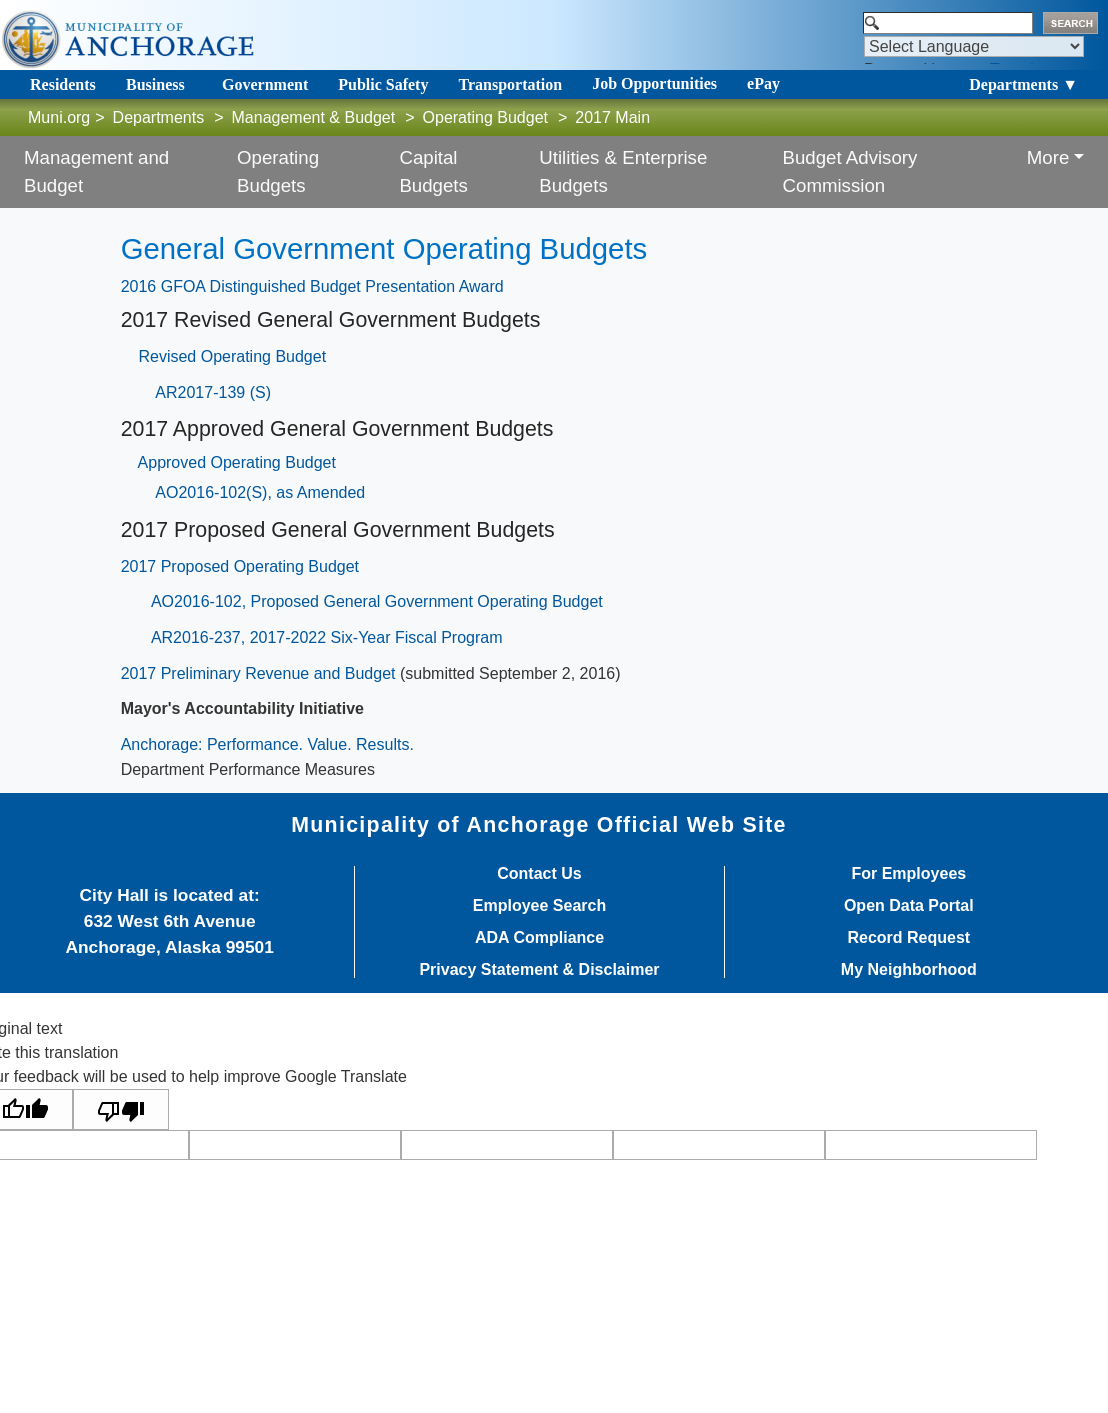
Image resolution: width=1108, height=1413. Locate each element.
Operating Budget (485, 117)
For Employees (908, 874)
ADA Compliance (539, 938)
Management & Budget (314, 117)
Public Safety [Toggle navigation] (383, 84)
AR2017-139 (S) (213, 392)
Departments (159, 117)
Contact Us (539, 874)
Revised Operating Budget (232, 356)
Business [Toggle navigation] (155, 84)
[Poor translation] (121, 1109)
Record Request (908, 938)
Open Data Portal (909, 906)
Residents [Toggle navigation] (63, 84)
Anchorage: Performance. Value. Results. (267, 744)
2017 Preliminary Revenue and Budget (258, 673)
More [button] (1048, 157)
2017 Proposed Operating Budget (240, 566)
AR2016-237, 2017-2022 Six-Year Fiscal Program (327, 637)
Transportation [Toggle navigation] (510, 84)
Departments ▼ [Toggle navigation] (1023, 84)
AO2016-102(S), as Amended (260, 492)
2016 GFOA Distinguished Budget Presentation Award (312, 286)
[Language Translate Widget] (974, 46)
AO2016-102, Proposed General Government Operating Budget (377, 601)
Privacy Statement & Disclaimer (539, 970)
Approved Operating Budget (237, 462)
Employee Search (539, 906)
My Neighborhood (909, 970)
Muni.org (59, 117)
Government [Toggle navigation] (265, 84)
